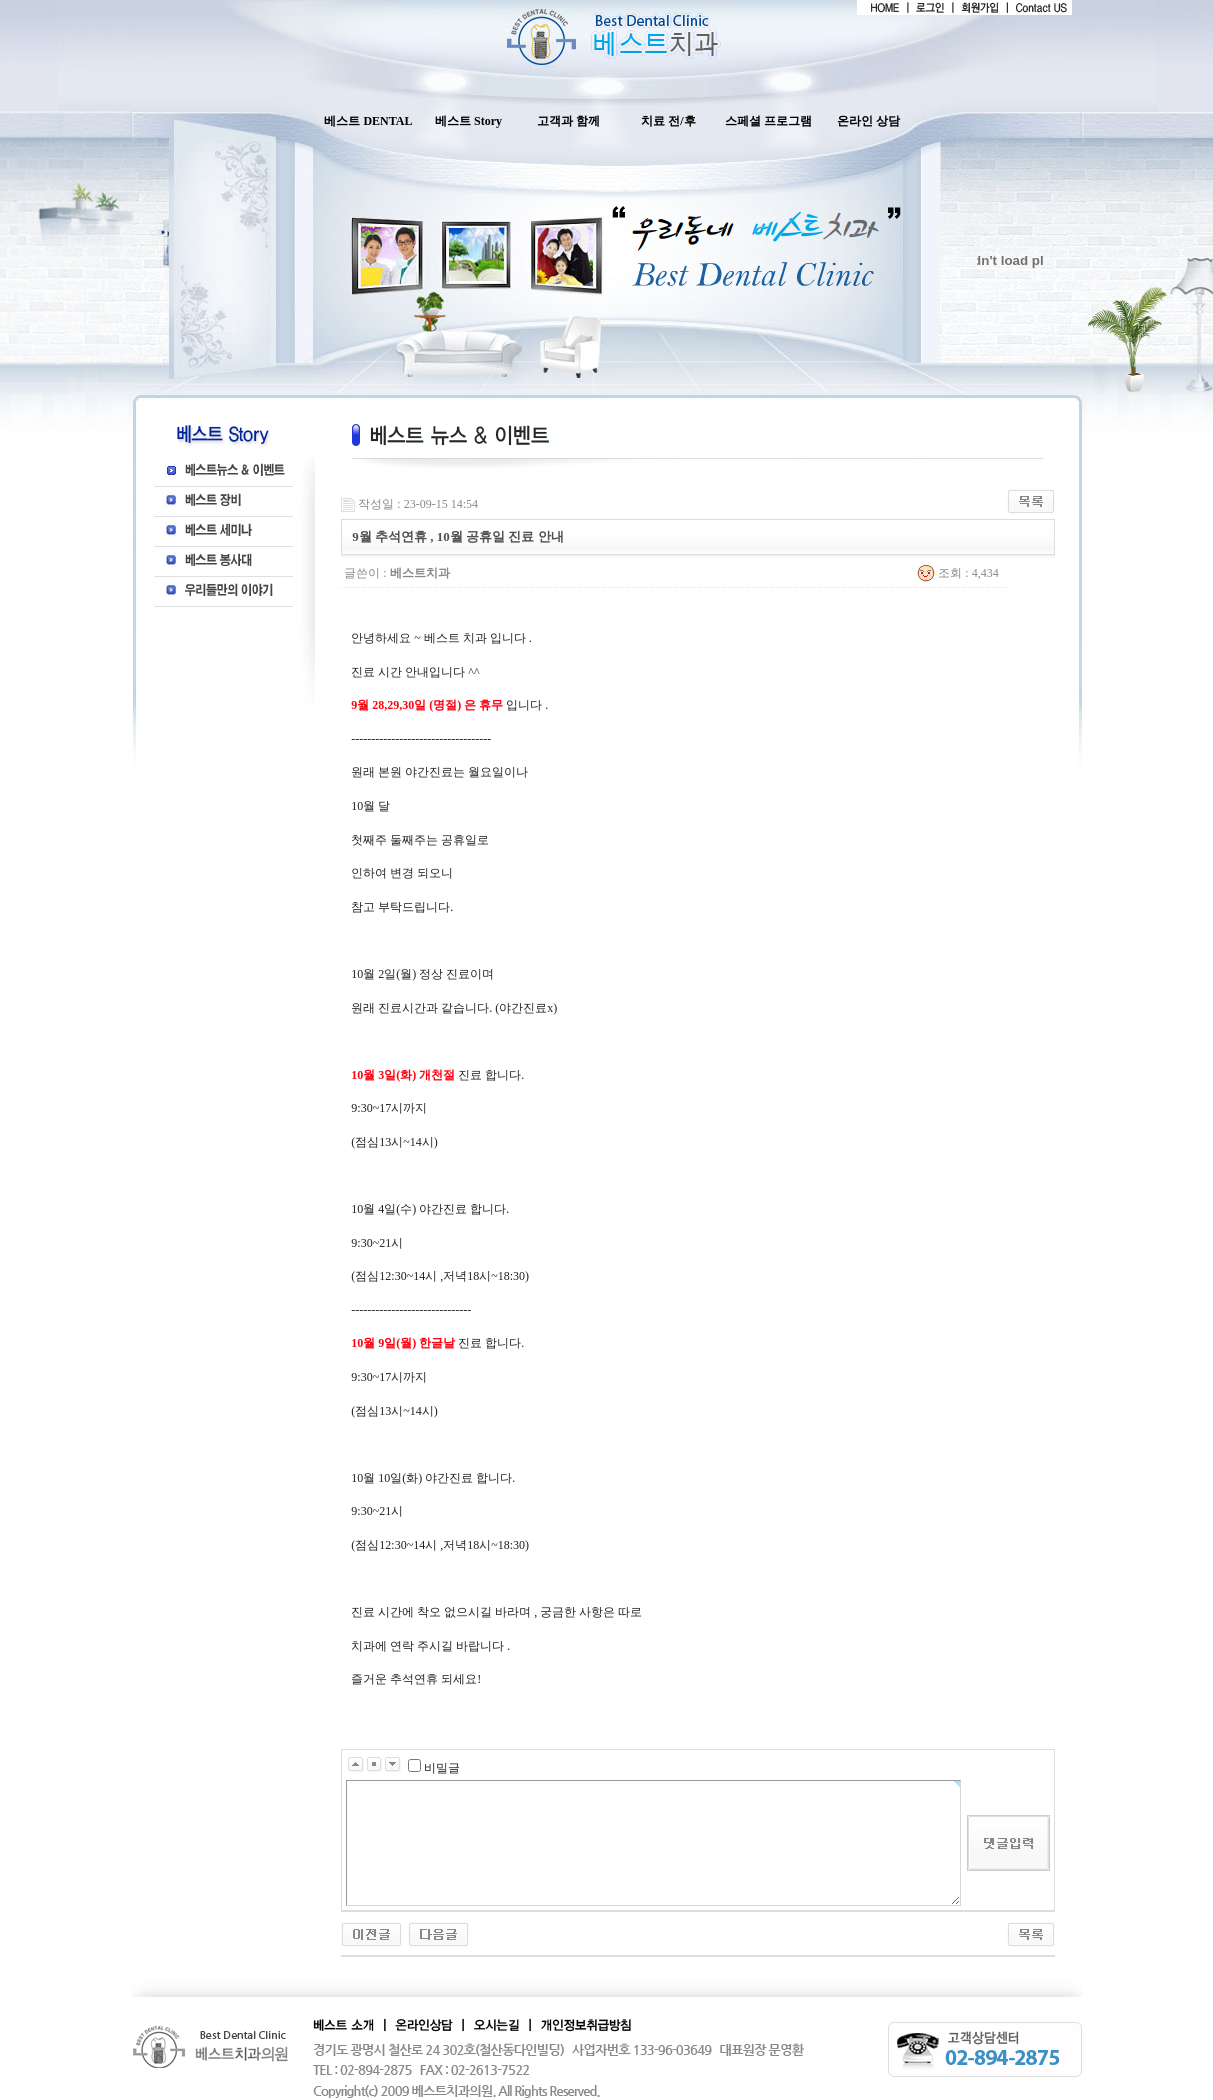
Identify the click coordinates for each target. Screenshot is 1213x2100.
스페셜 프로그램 (768, 121)
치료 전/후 (668, 121)
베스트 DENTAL (368, 121)
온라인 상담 (868, 121)
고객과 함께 (568, 121)
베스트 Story (468, 121)
